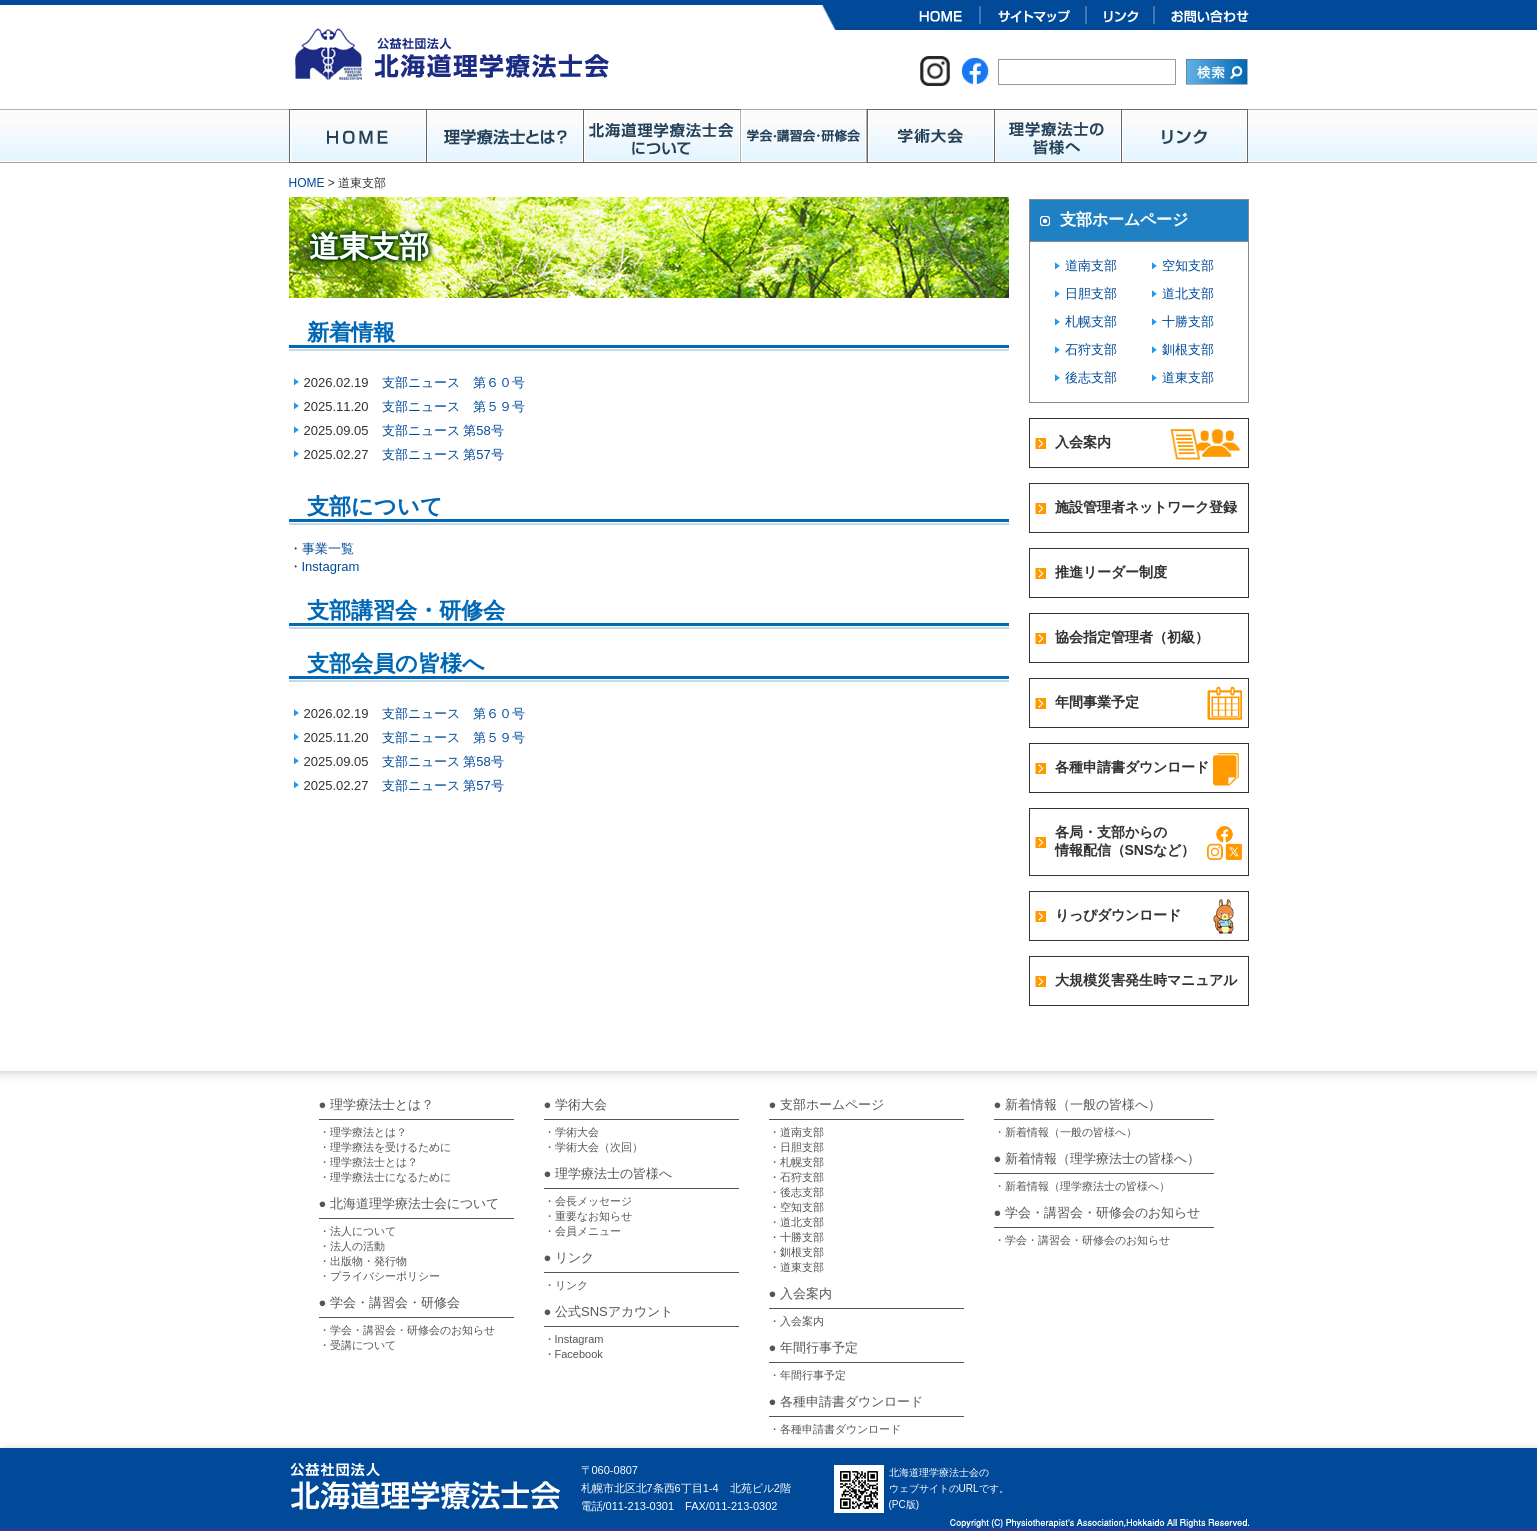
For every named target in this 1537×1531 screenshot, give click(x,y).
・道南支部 (796, 1132)
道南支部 (1091, 265)
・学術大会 (571, 1132)
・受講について (357, 1345)
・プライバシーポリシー (379, 1276)
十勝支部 (1188, 321)
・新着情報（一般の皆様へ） (1065, 1132)
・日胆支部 (796, 1147)
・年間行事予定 (807, 1375)
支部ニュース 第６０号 (453, 382)
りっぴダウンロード (1118, 915)
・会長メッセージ (588, 1201)
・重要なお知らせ (588, 1216)
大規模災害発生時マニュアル (1146, 980)
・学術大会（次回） (593, 1147)
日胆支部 (1091, 293)
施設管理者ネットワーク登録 (1146, 507)
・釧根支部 (796, 1252)
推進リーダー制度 (1111, 572)
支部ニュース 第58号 (443, 430)
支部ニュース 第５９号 (453, 406)
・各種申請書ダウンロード (835, 1429)
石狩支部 (1091, 349)
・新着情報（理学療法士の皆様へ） (1082, 1186)
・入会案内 (796, 1321)
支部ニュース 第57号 (443, 454)
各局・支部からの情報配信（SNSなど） (1125, 841)
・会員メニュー (582, 1231)
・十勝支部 (796, 1237)
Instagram (331, 566)
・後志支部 (796, 1192)
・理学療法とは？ (363, 1132)
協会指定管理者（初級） (1132, 637)
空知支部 (1188, 265)
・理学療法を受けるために (385, 1147)
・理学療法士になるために (385, 1177)
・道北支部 (796, 1222)
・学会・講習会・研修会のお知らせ (407, 1330)
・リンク (566, 1285)
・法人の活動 (352, 1246)
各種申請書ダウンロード (1132, 767)
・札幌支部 (796, 1162)
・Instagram (574, 1339)
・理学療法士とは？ (368, 1162)
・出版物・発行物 (363, 1261)
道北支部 (1188, 293)
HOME (307, 183)
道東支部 (1188, 377)
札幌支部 (1091, 321)
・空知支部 (796, 1207)
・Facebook (573, 1354)
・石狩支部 (796, 1177)
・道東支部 (796, 1267)
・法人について (357, 1231)
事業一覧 (328, 548)
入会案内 (1083, 442)
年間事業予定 (1097, 702)
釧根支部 (1188, 349)
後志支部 (1091, 377)
